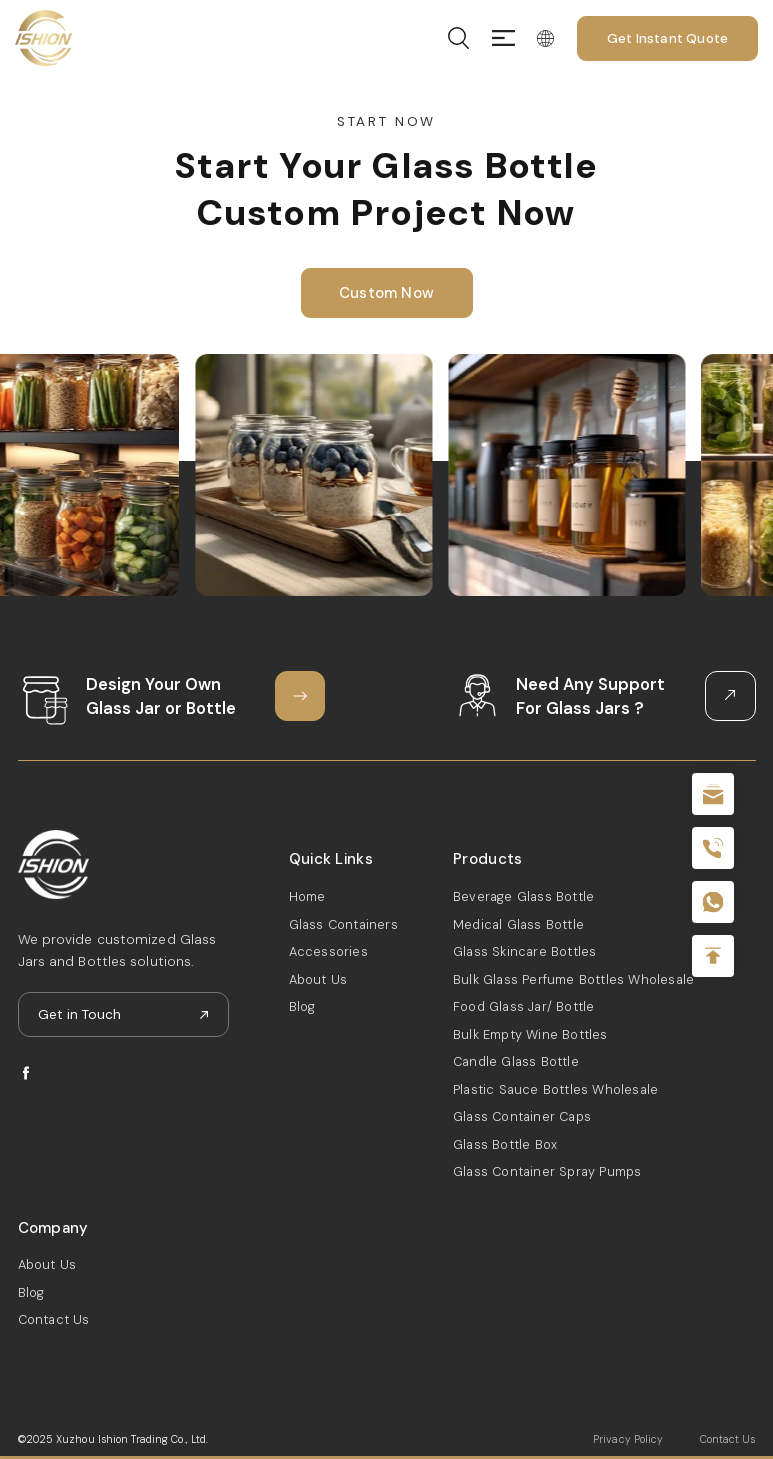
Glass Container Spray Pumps (547, 1171)
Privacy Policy (628, 1439)
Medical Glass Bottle (518, 924)
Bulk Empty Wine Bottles (530, 1034)
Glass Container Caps (522, 1116)
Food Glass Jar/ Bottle (523, 1006)
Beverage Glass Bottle (523, 896)
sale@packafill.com (713, 794)
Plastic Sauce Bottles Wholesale (555, 1089)
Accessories (328, 951)
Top (713, 956)
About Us (318, 979)
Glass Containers (343, 924)
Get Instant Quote (667, 38)
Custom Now (386, 293)
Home (307, 896)
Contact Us (54, 1319)
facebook (26, 1072)
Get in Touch (79, 1014)
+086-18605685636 (713, 902)
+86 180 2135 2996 (713, 848)
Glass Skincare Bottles (524, 951)
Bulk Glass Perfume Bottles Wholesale (573, 979)
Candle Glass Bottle (516, 1061)
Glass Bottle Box (505, 1144)
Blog (302, 1006)
